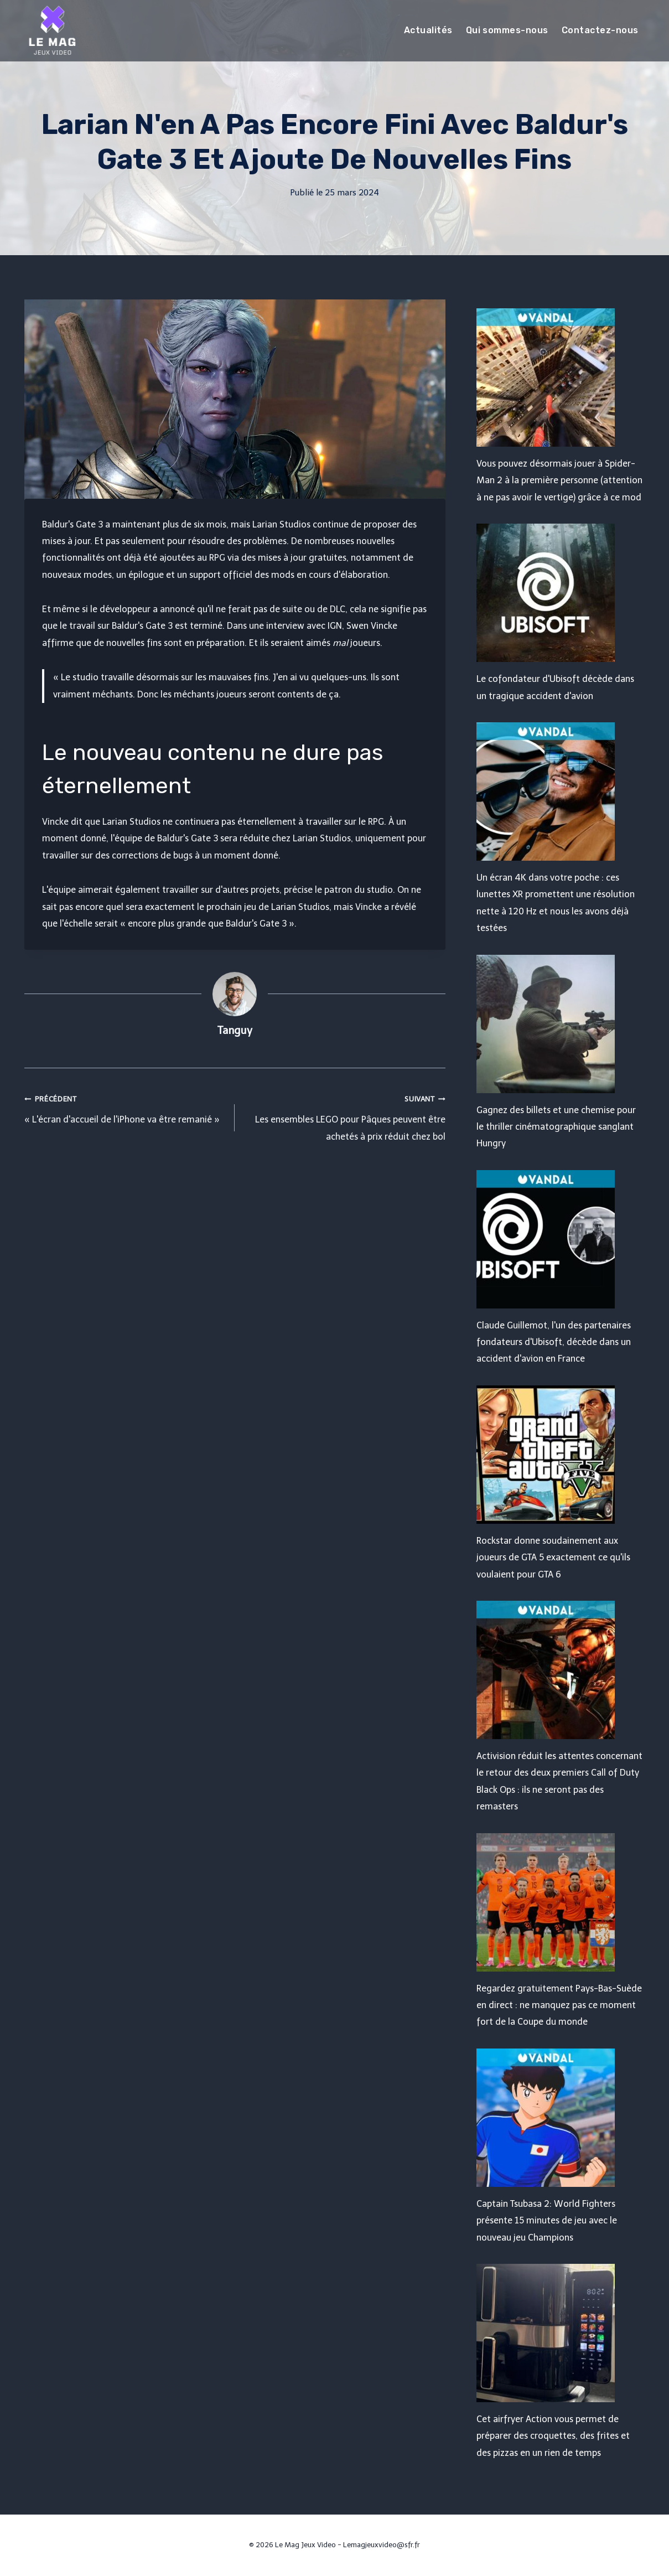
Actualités (428, 30)
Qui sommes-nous (507, 30)
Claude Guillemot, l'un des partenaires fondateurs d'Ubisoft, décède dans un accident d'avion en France (553, 1342)
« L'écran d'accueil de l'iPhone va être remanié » (125, 1107)
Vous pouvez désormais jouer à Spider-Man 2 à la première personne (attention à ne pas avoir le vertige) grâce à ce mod (559, 480)
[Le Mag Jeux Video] (52, 30)
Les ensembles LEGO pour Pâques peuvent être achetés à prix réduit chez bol (344, 1116)
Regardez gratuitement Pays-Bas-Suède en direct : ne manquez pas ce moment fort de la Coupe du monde (559, 2005)
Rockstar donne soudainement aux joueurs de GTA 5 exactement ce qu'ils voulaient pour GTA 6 (553, 1557)
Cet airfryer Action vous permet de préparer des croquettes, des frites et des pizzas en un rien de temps (553, 2436)
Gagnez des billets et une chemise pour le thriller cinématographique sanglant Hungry (556, 1127)
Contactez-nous (600, 30)
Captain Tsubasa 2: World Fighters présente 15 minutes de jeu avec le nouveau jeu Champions (546, 2221)
